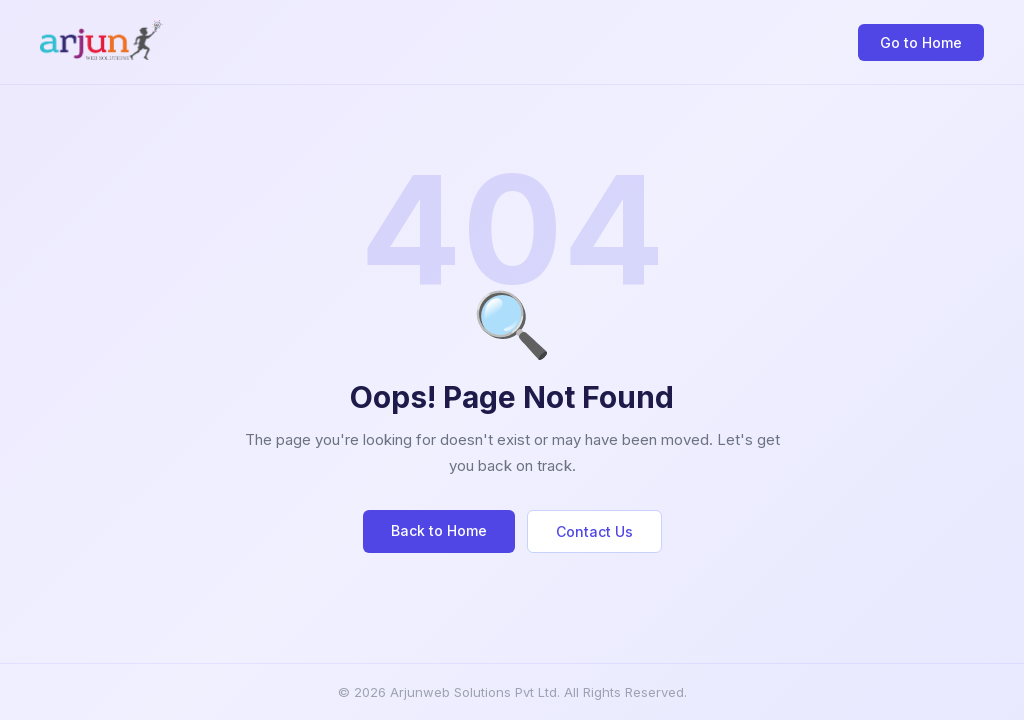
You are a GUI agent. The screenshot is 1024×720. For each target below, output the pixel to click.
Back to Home (439, 530)
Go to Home (921, 42)
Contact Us (594, 531)
